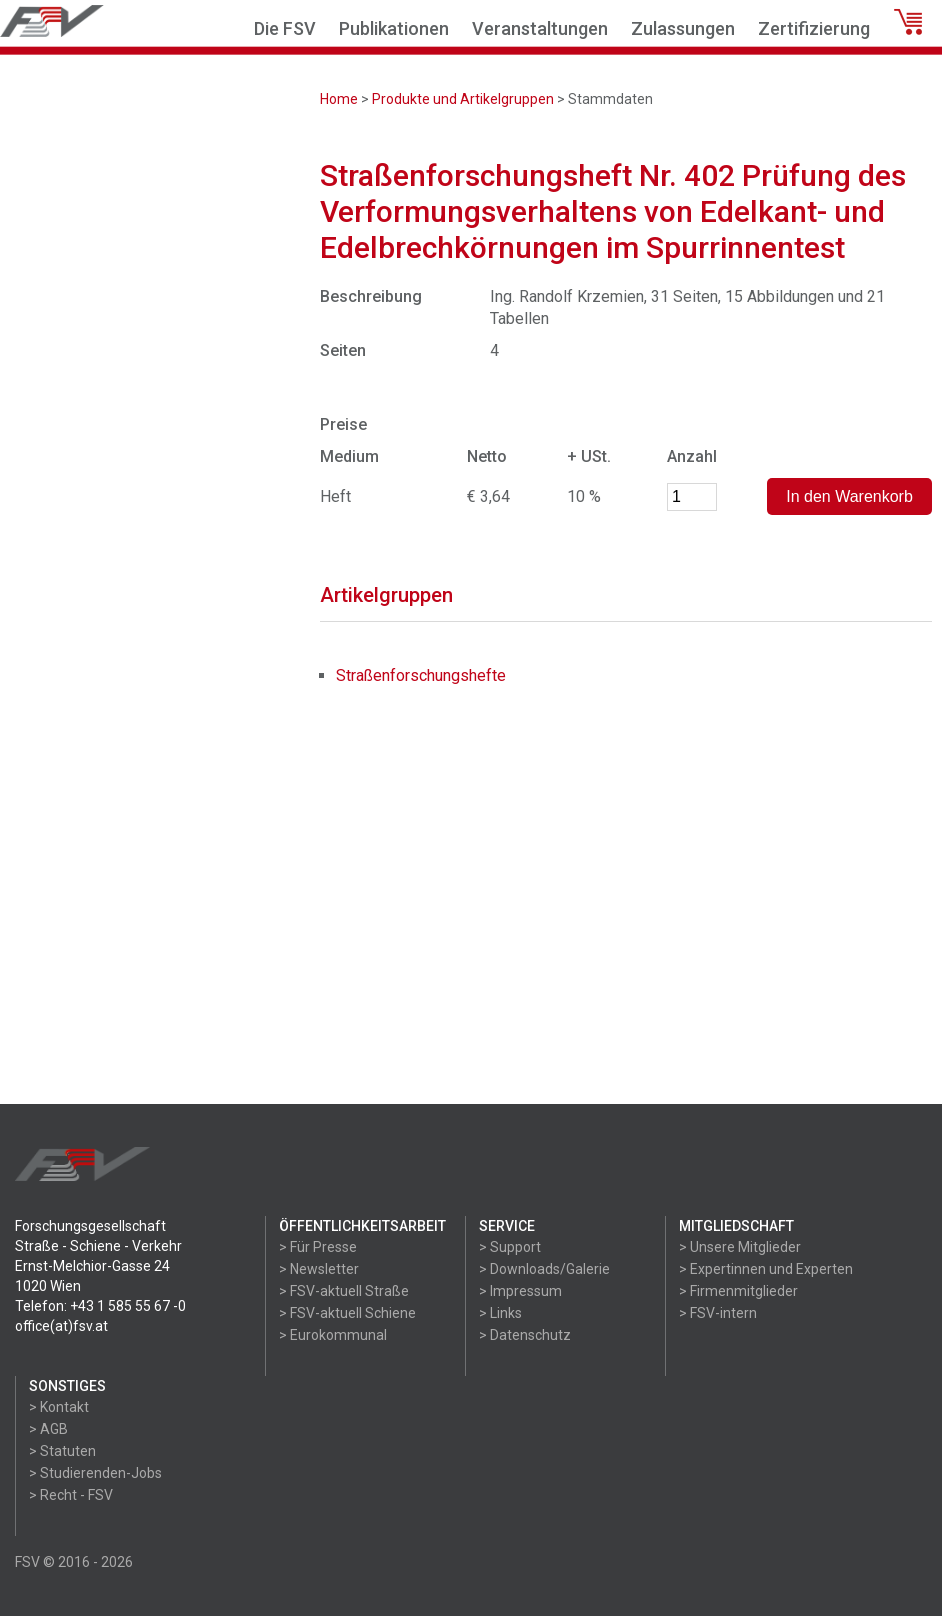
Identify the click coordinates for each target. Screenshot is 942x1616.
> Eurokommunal (333, 1335)
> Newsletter (319, 1269)
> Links (500, 1313)
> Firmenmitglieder (738, 1291)
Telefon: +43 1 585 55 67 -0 (100, 1306)
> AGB (48, 1429)
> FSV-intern (718, 1313)
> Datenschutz (525, 1335)
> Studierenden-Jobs (95, 1473)
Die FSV (285, 28)
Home (339, 99)
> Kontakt (59, 1407)
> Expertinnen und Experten (766, 1269)
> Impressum (520, 1291)
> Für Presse (318, 1247)
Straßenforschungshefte (421, 675)
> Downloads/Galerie (544, 1269)
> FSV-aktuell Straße (344, 1291)
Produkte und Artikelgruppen (463, 99)
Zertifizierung (814, 28)
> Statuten (62, 1451)
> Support (510, 1247)
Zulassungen (683, 28)
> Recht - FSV (71, 1495)
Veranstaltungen (540, 28)
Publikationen (394, 28)
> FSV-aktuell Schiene (347, 1313)
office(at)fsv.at (61, 1326)
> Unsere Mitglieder (740, 1247)
